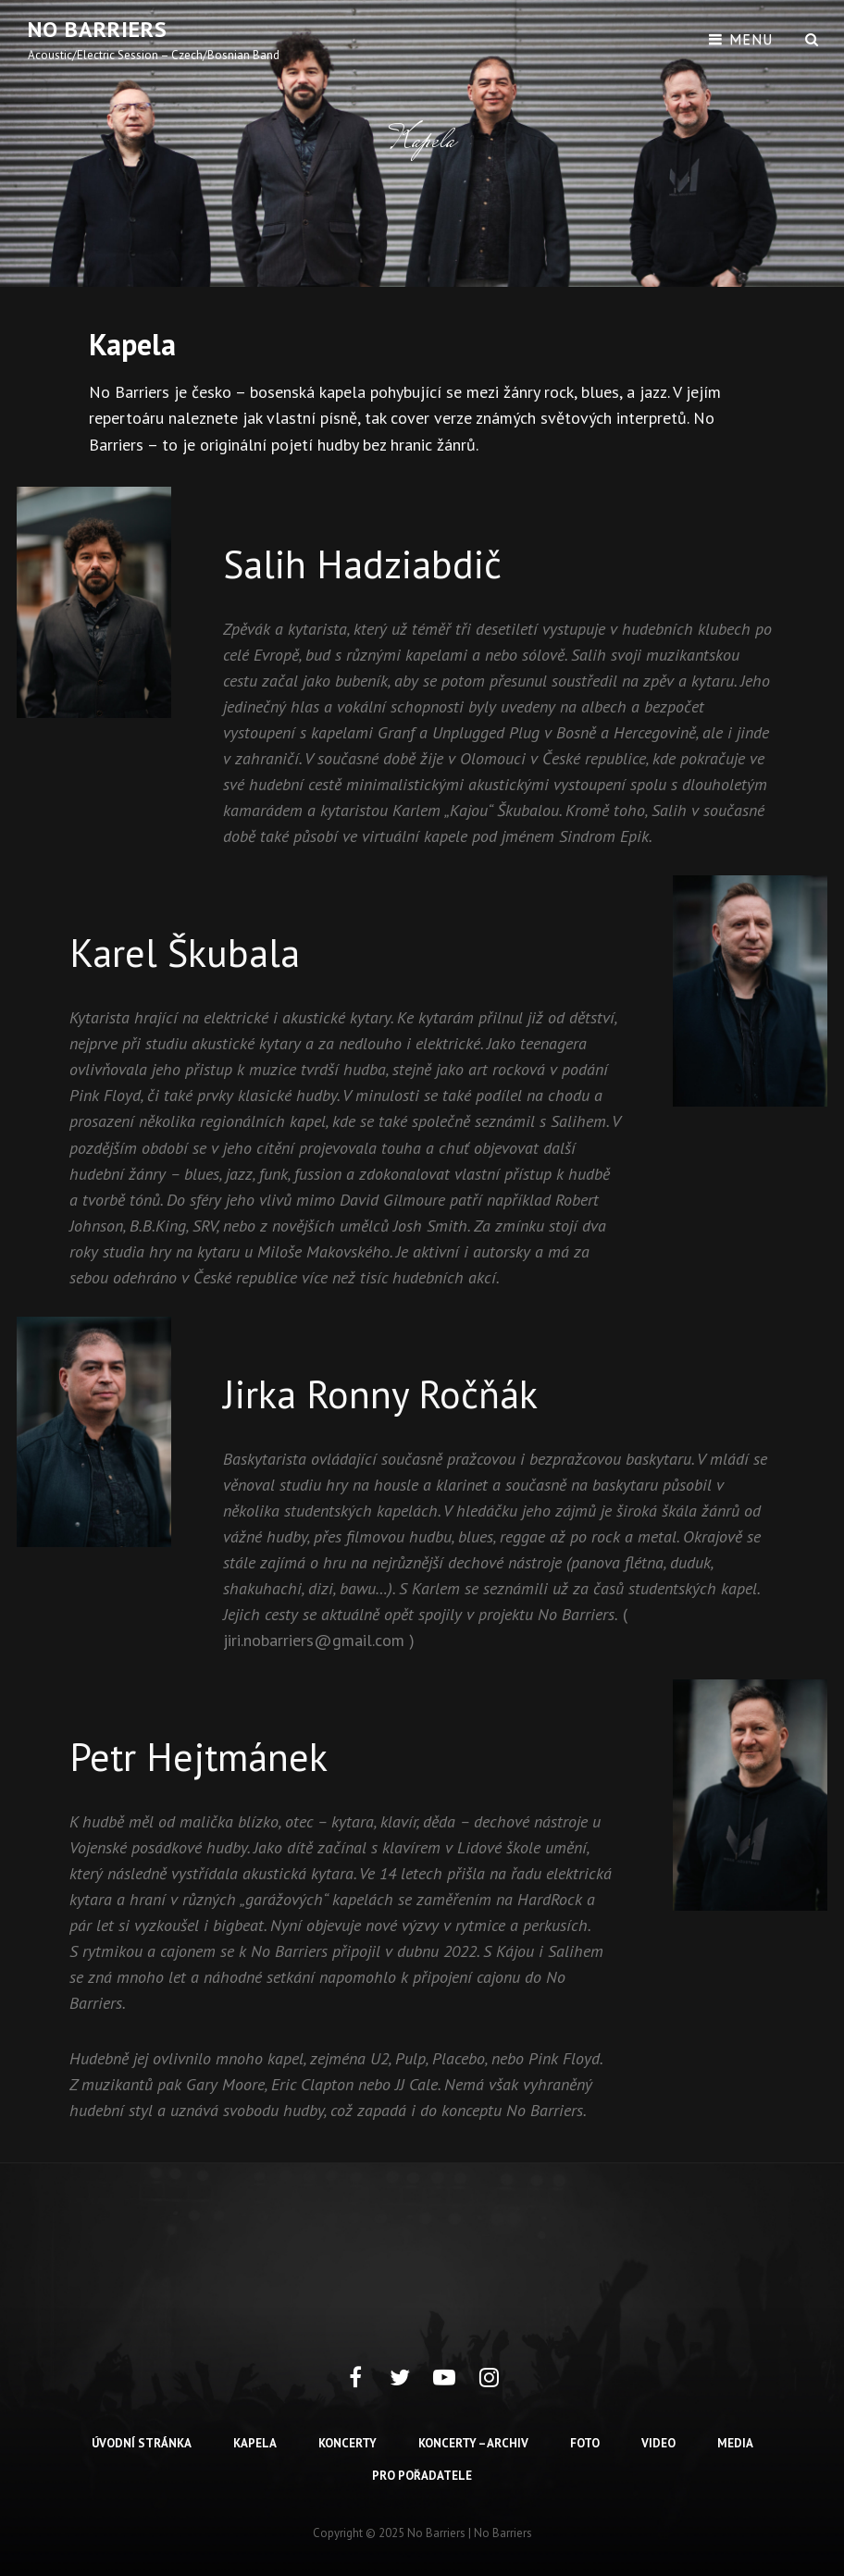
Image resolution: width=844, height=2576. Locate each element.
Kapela (255, 2443)
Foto (585, 2443)
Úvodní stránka (142, 2443)
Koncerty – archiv (473, 2443)
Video (658, 2443)
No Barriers (503, 2533)
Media (735, 2443)
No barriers (98, 29)
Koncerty (347, 2443)
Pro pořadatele (422, 2475)
